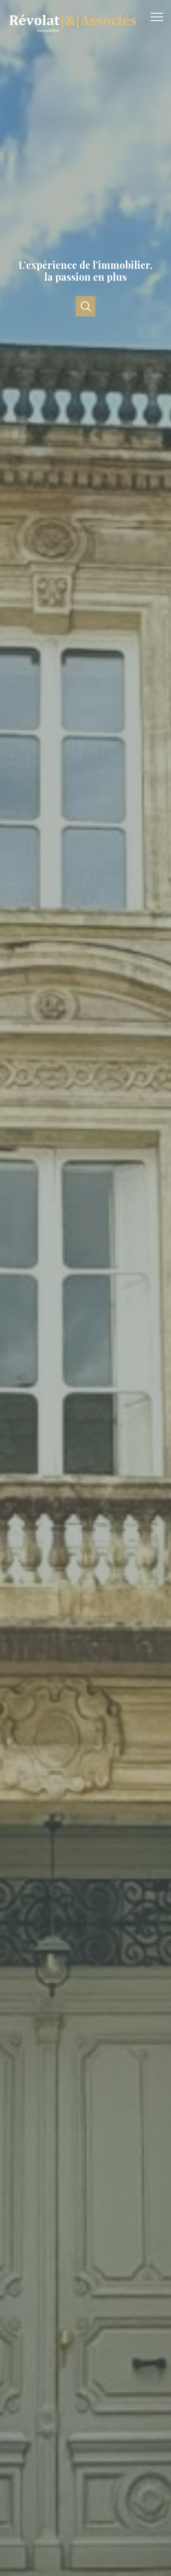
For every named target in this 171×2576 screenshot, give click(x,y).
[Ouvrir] (85, 306)
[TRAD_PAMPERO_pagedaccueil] (72, 34)
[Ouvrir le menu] (159, 16)
